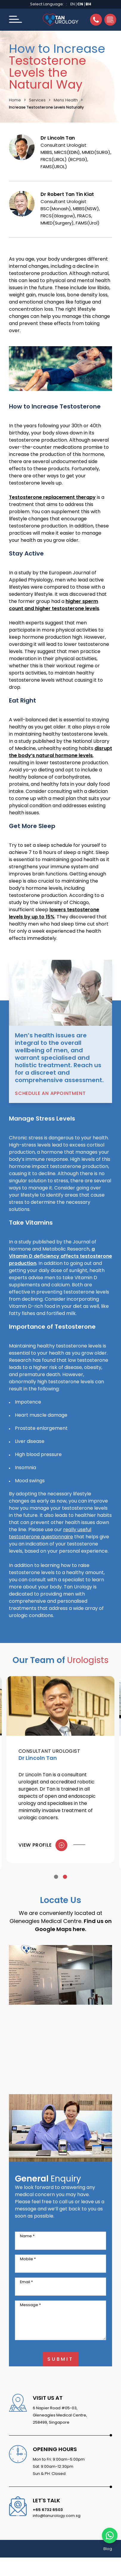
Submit (60, 2359)
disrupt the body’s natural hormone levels (60, 752)
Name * (27, 2235)
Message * (30, 2304)
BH (88, 4)
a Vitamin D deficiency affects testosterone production (60, 1256)
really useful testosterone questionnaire (50, 1533)
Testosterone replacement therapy (52, 497)
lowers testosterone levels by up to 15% (54, 913)
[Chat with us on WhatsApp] (109, 2535)
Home (15, 100)
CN (80, 4)
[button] (15, 19)
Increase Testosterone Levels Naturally (46, 107)
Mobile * (28, 2258)
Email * (26, 2281)
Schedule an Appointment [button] (50, 1093)
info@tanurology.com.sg (56, 2515)
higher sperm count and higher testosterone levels (54, 605)
